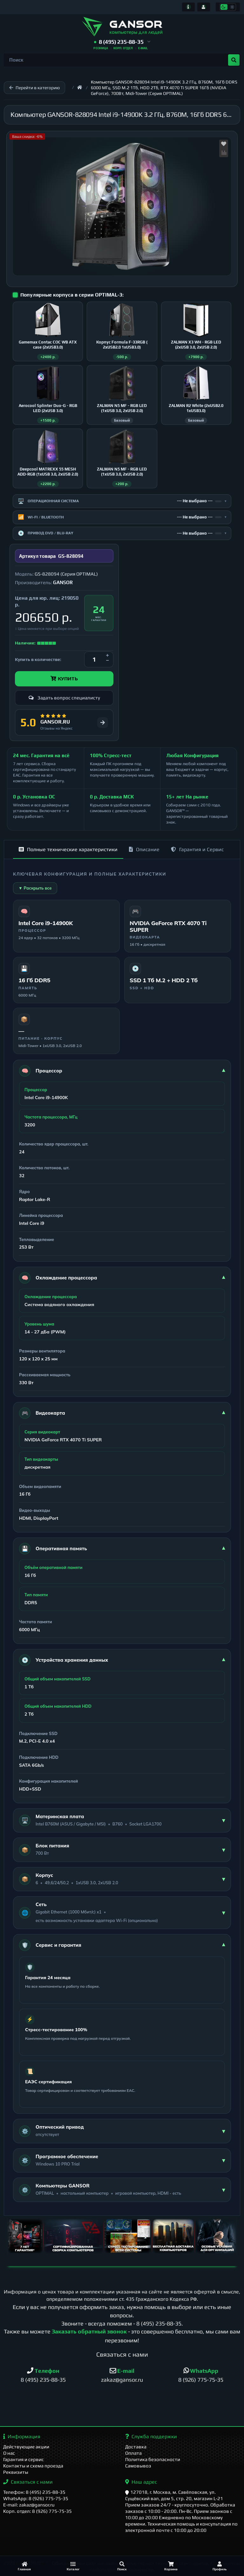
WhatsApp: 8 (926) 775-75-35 (35, 2498)
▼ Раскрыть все (35, 888)
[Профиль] (219, 2566)
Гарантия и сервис (23, 2459)
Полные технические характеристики (68, 849)
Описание (144, 849)
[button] (122, 42)
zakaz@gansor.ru (122, 2379)
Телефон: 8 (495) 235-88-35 (34, 2492)
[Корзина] (170, 2566)
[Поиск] (122, 2566)
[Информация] (188, 7)
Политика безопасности (152, 2459)
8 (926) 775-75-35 (200, 2379)
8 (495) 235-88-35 (158, 2323)
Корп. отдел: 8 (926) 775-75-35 (37, 2511)
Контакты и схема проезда (33, 2465)
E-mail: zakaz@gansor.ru (29, 2504)
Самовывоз (138, 2465)
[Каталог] (73, 2566)
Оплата (133, 2453)
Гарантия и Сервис (197, 849)
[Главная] (24, 2566)
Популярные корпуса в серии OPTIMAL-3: (72, 295)
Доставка (135, 2446)
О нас (9, 2453)
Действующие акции (26, 2446)
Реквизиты (15, 2472)
